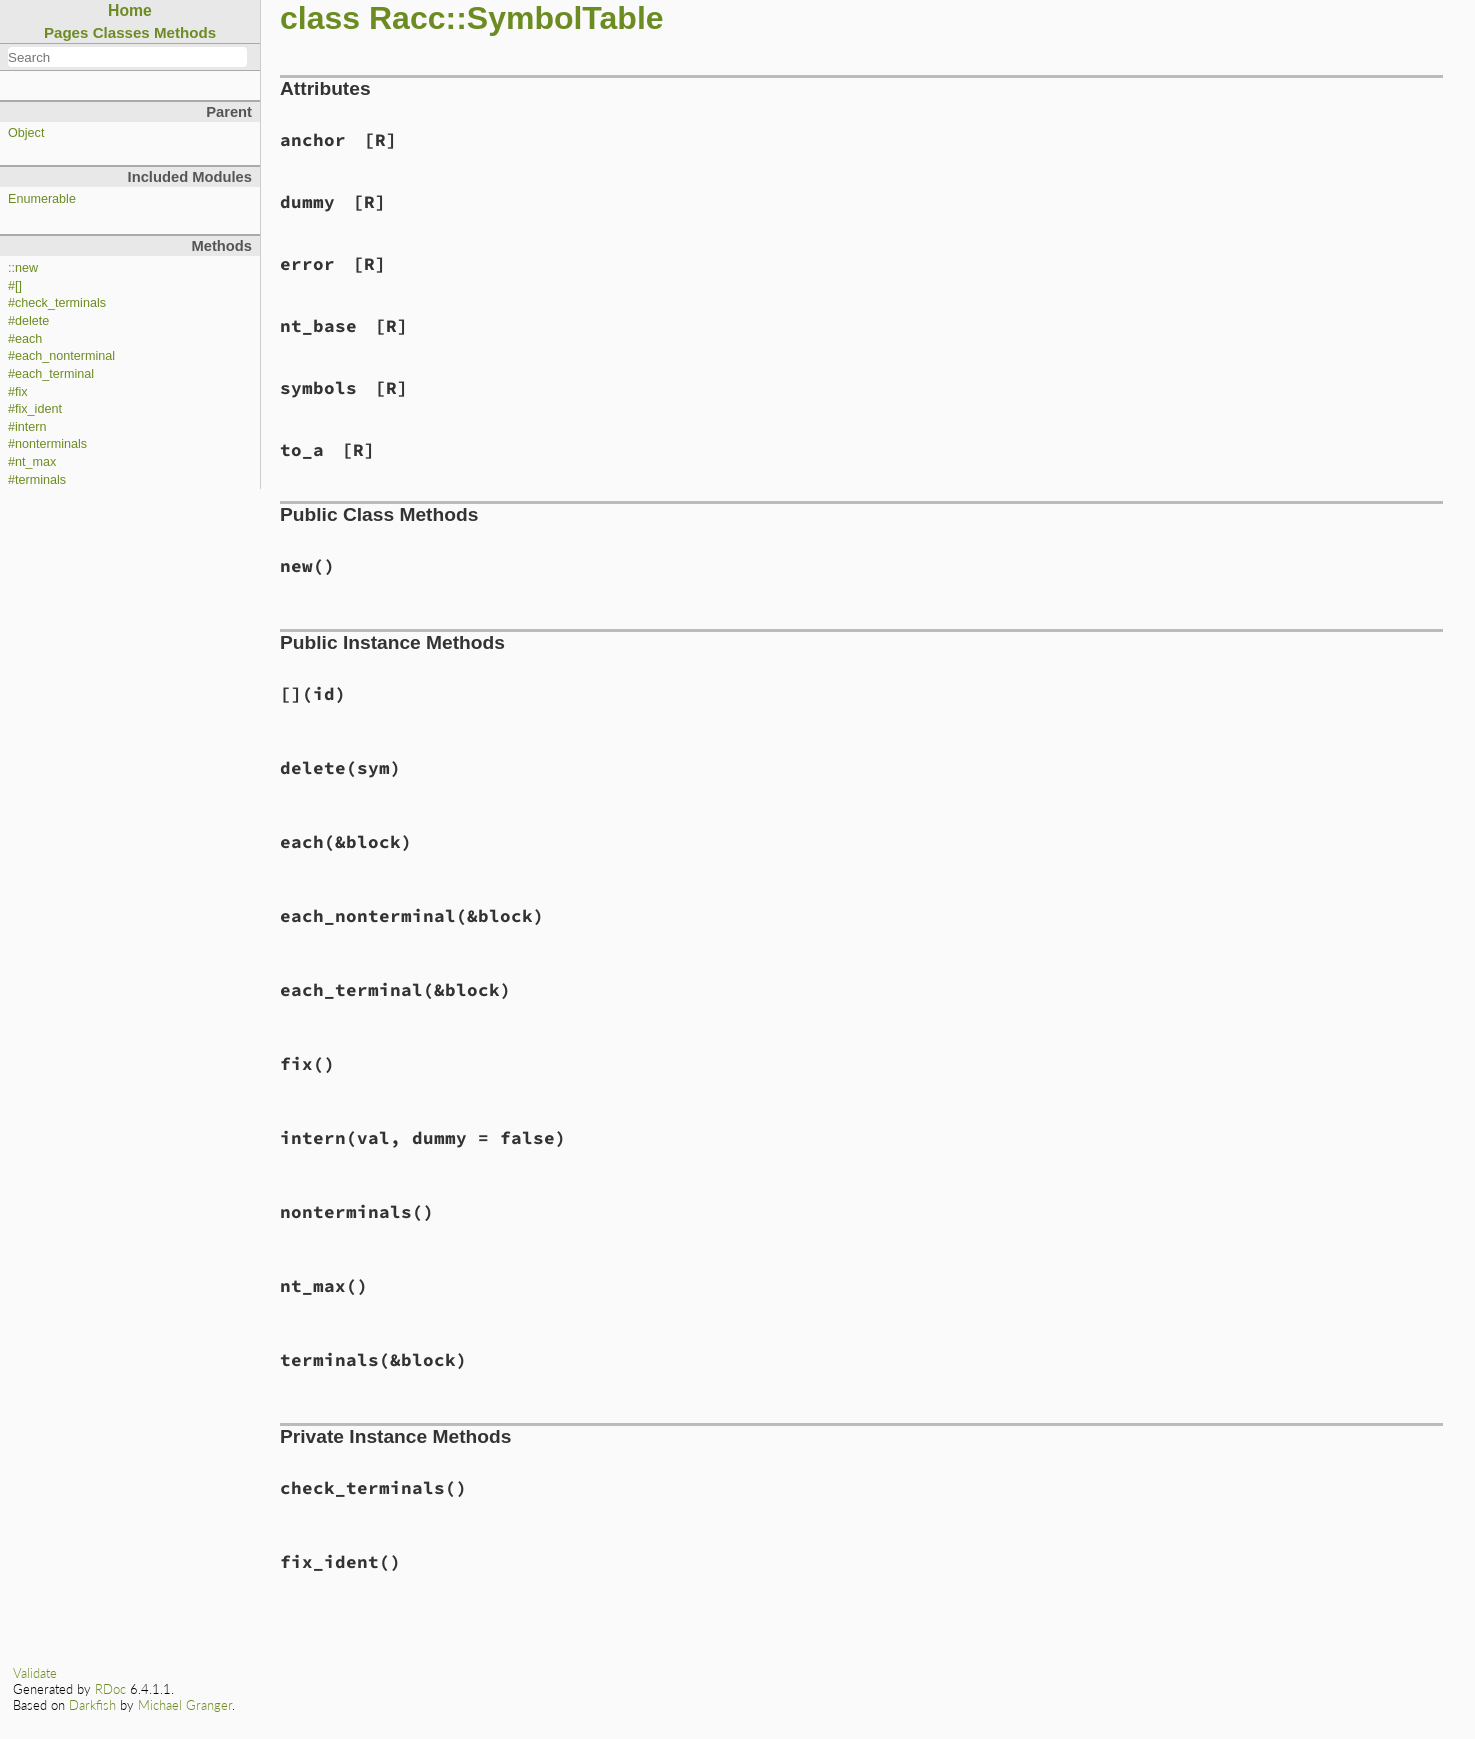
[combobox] (127, 57)
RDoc (110, 1689)
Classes (121, 32)
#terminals (37, 480)
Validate (35, 1673)
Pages (66, 32)
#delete (28, 321)
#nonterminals (47, 444)
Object (26, 133)
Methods (185, 32)
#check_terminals (57, 303)
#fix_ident (35, 409)
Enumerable (42, 199)
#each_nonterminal (61, 356)
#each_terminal (51, 374)
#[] (15, 286)
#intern (27, 427)
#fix (18, 392)
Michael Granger (185, 1705)
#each (25, 339)
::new (23, 268)
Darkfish (92, 1705)
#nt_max (32, 462)
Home (130, 10)
